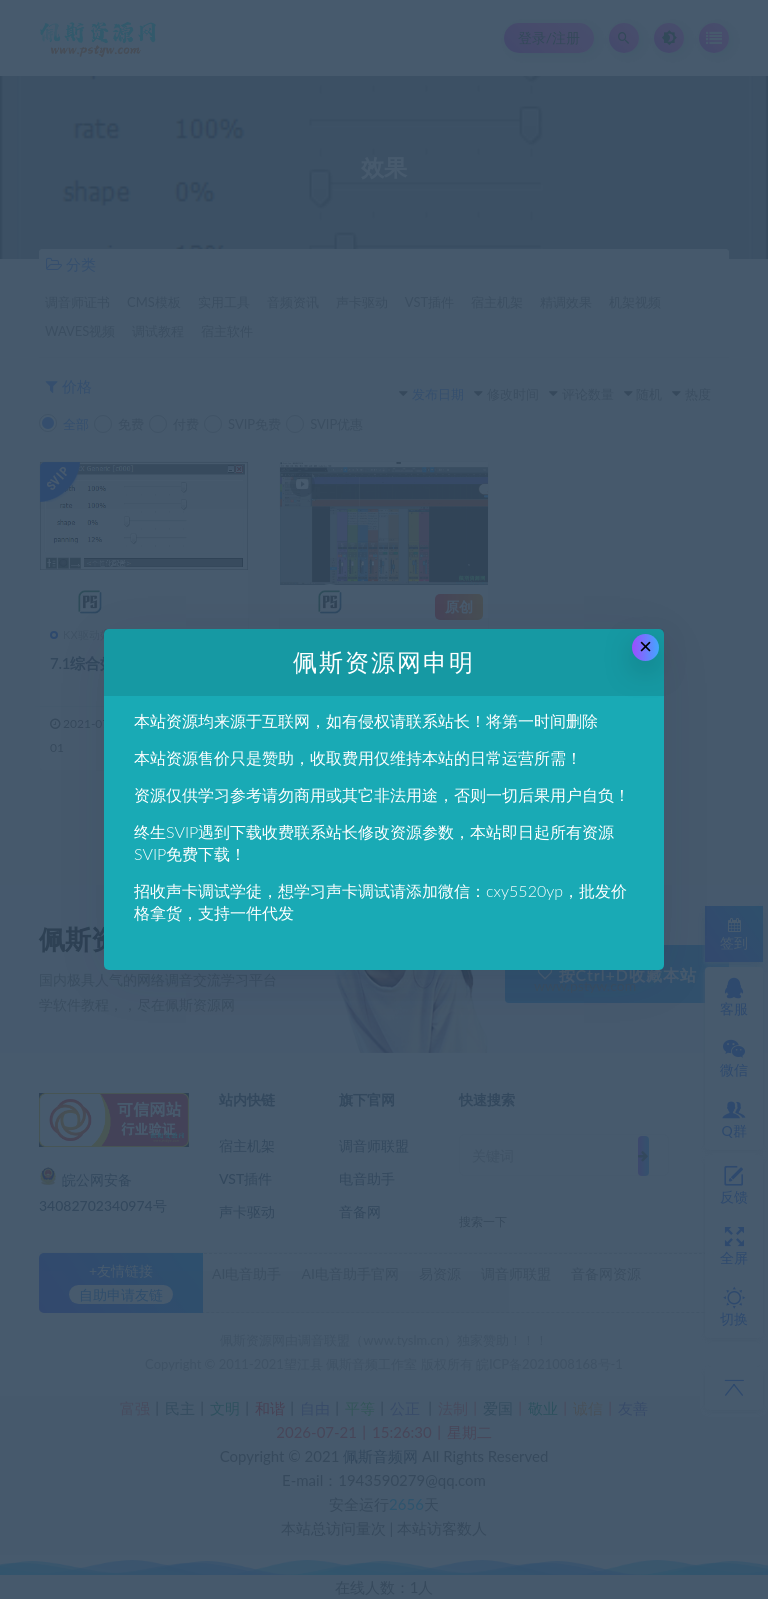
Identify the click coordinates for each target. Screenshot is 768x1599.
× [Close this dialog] (645, 646)
